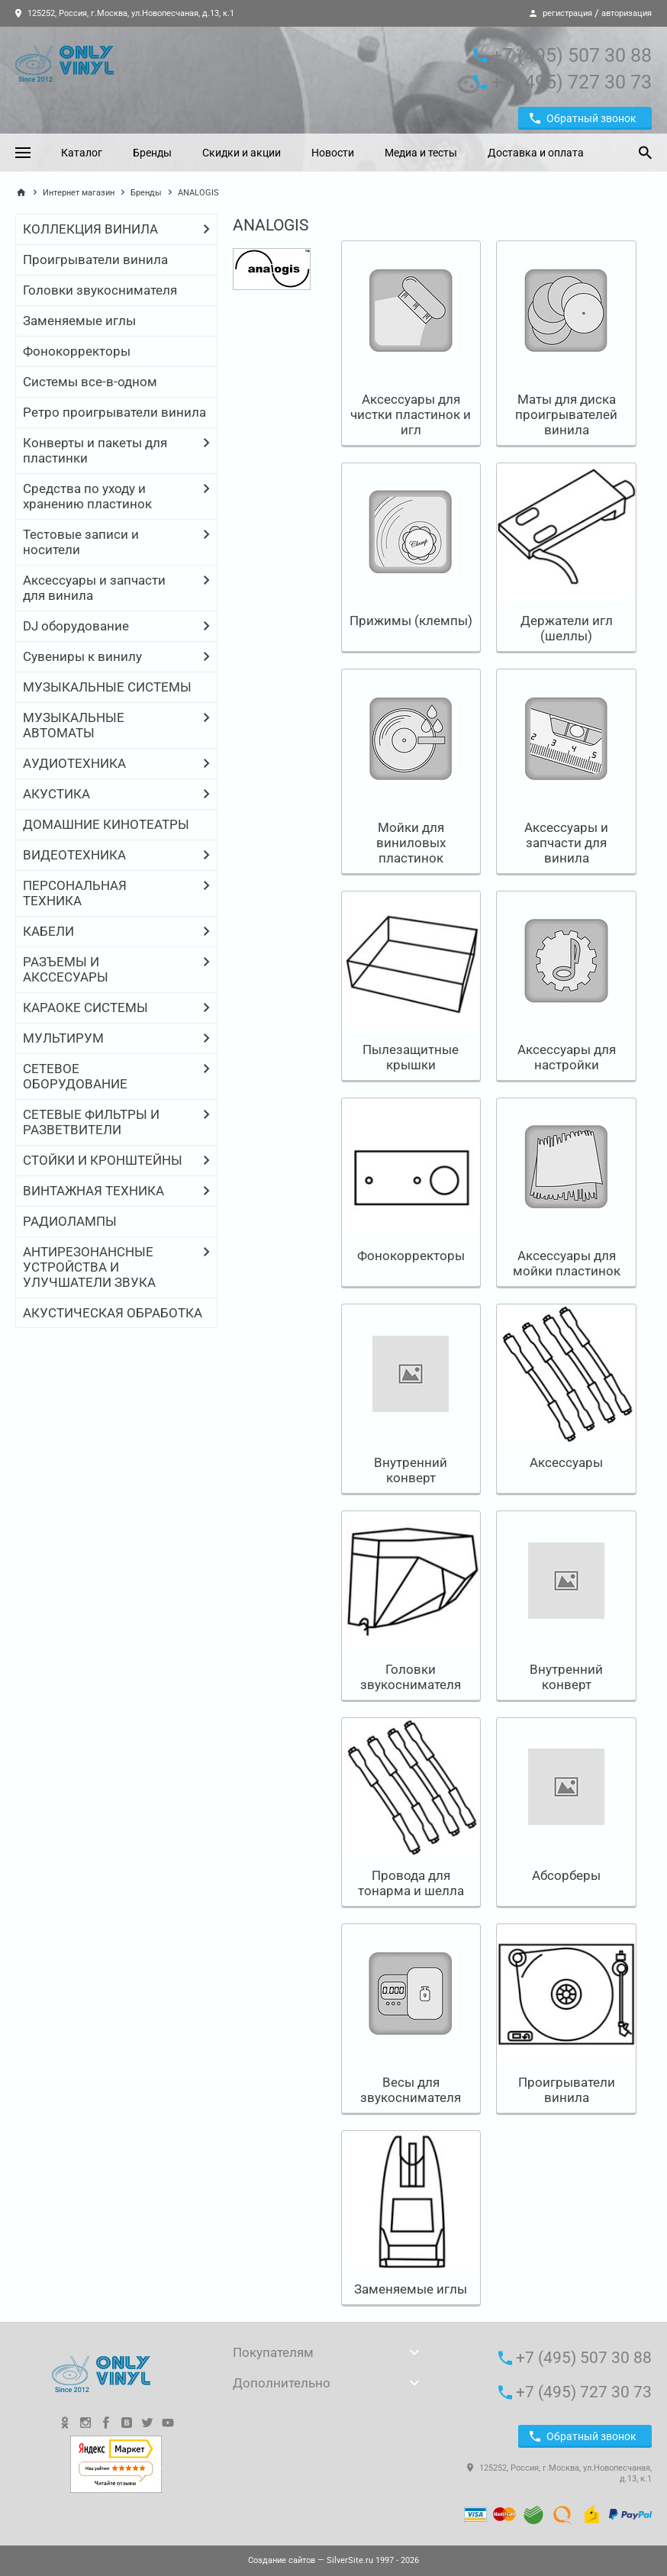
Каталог (81, 153)
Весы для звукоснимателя (410, 2090)
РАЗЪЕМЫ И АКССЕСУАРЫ (65, 969)
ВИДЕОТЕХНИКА (74, 854)
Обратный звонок (583, 118)
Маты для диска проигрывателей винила (566, 414)
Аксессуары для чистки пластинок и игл (410, 414)
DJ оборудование (76, 626)
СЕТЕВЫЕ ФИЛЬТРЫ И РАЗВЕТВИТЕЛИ (91, 1122)
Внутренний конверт (410, 1470)
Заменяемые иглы (79, 320)
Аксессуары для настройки (566, 1057)
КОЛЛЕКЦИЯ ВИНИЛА (90, 229)
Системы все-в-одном (90, 381)
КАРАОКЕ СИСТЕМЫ (85, 1007)
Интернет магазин (78, 193)
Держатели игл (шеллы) (566, 628)
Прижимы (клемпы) (411, 620)
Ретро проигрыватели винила (114, 412)
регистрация (567, 13)
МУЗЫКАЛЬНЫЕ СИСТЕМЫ (107, 687)
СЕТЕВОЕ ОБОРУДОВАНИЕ (75, 1076)
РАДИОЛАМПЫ (70, 1221)
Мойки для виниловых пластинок (411, 843)
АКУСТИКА (56, 793)
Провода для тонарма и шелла (411, 1883)
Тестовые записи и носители (81, 542)
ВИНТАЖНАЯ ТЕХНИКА (93, 1190)
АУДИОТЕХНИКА (74, 763)
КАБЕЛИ (48, 931)
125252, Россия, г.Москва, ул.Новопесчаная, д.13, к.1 (124, 13)
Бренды (152, 153)
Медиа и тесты (421, 153)
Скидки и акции (241, 153)
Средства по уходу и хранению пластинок (87, 496)
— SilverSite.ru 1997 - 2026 (333, 2560)
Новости (332, 153)
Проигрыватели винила (95, 259)
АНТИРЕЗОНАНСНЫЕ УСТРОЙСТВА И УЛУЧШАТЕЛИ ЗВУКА (89, 1267)
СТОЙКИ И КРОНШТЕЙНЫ (102, 1160)
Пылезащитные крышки (410, 1057)
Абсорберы (566, 1875)
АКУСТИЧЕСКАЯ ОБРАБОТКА (112, 1312)
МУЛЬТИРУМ (63, 1038)
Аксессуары (566, 1462)
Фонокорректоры (76, 351)
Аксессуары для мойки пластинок (566, 1263)
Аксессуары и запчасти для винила (94, 587)
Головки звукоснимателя (100, 290)
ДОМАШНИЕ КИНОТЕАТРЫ (106, 824)
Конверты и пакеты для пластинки (95, 450)
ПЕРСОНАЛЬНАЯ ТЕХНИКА (75, 893)
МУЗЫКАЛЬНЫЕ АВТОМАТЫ (73, 725)
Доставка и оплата (536, 153)
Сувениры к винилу (82, 656)
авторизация (626, 13)
